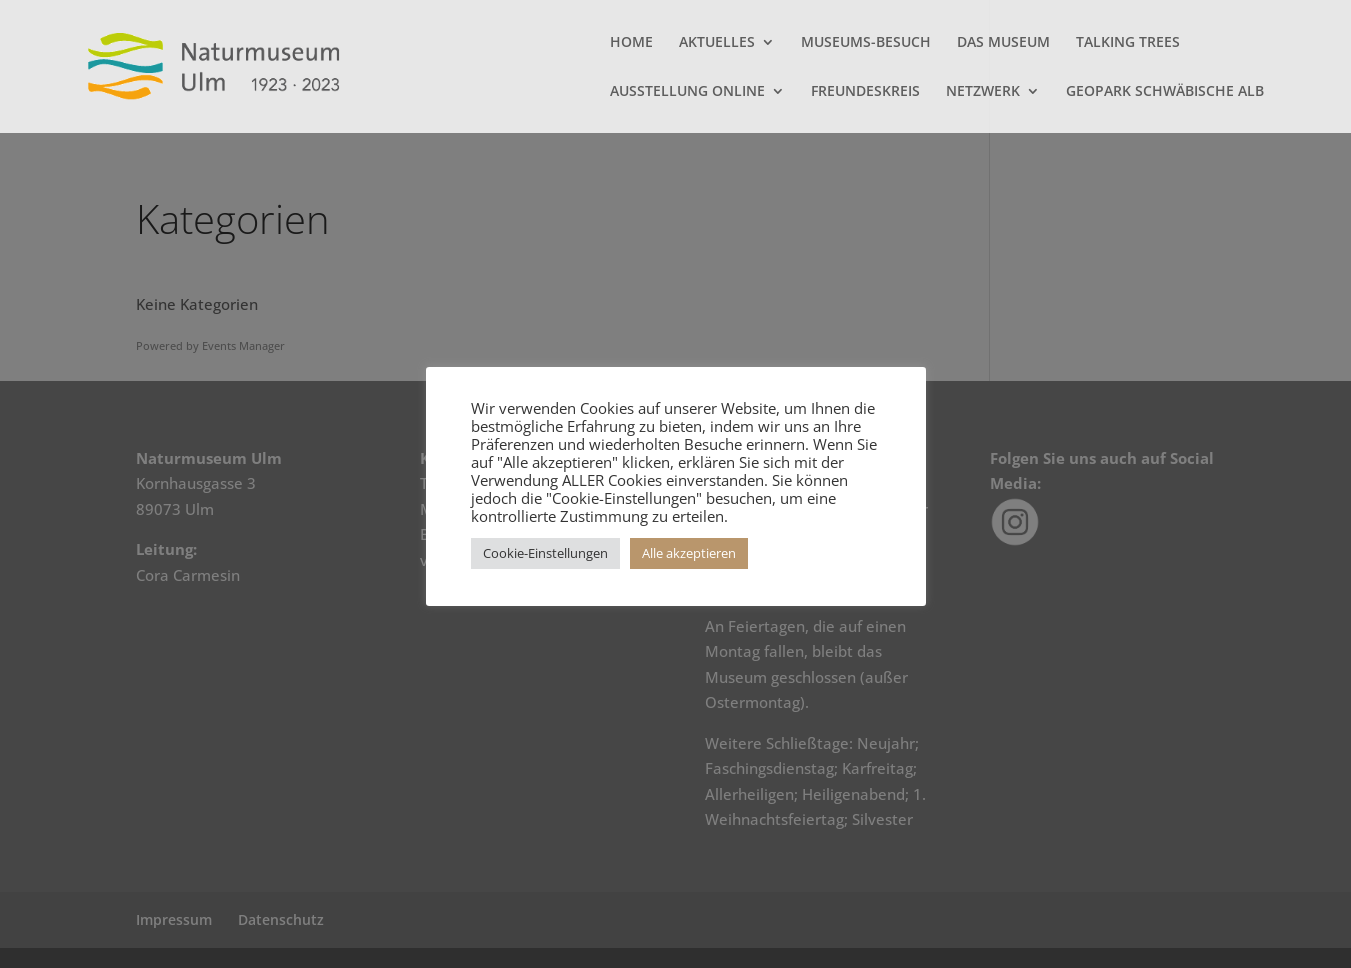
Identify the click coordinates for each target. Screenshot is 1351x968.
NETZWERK (983, 92)
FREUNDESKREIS (865, 92)
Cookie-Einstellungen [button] (545, 553)
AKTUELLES (717, 43)
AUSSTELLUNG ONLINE (687, 92)
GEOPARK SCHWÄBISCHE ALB (1165, 92)
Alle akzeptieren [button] (689, 553)
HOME (631, 43)
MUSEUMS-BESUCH (866, 43)
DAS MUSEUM (1003, 43)
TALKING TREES (1128, 43)
